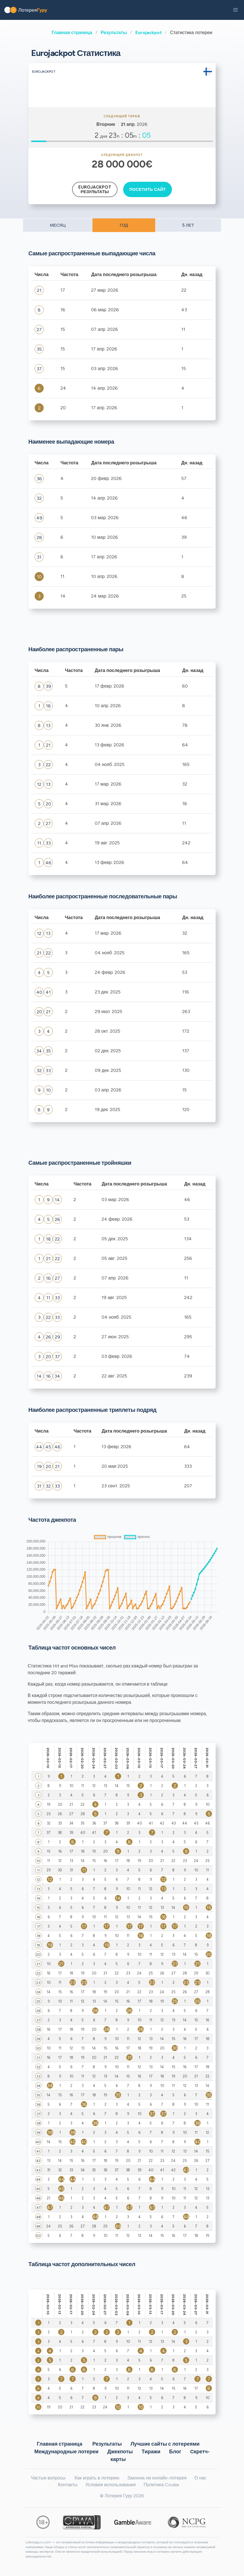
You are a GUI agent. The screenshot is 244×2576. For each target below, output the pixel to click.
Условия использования (110, 2484)
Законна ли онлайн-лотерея (157, 2478)
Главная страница (72, 32)
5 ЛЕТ (188, 225)
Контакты (67, 2484)
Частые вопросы (48, 2478)
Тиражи (151, 2451)
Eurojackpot (148, 32)
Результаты (114, 32)
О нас (200, 2478)
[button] (235, 10)
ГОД (124, 225)
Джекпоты (120, 2451)
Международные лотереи (66, 2451)
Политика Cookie (161, 2484)
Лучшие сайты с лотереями (165, 2444)
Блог (175, 2451)
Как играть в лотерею (97, 2478)
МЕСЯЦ (58, 225)
